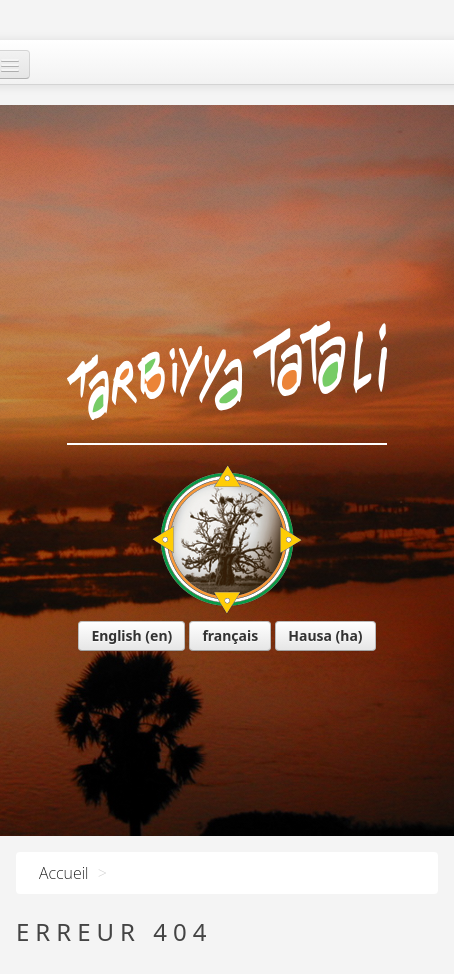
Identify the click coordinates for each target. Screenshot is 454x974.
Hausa (275, 483)
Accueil (64, 873)
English (81, 483)
